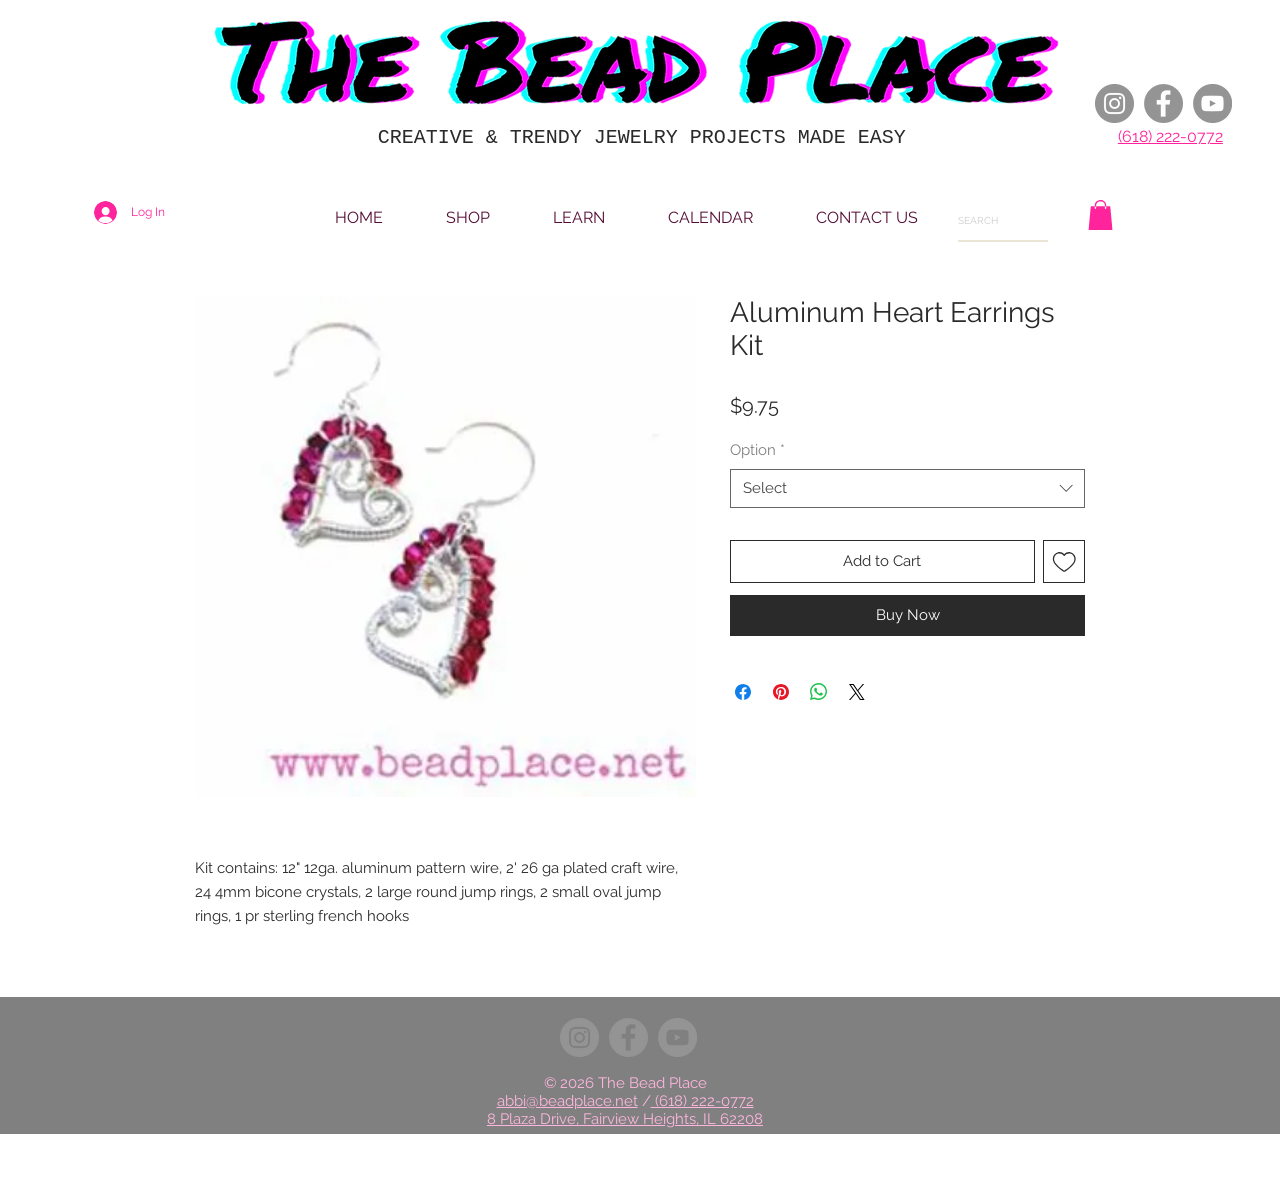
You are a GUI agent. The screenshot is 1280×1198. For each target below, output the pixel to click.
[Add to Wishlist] (1064, 561)
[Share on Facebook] (743, 692)
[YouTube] (1212, 103)
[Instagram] (1114, 103)
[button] (1100, 215)
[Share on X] (857, 692)
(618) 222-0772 (1170, 136)
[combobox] (907, 488)
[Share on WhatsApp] (819, 692)
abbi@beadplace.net (567, 1101)
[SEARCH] (986, 221)
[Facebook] (1163, 103)
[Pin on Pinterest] (781, 692)
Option (757, 450)
